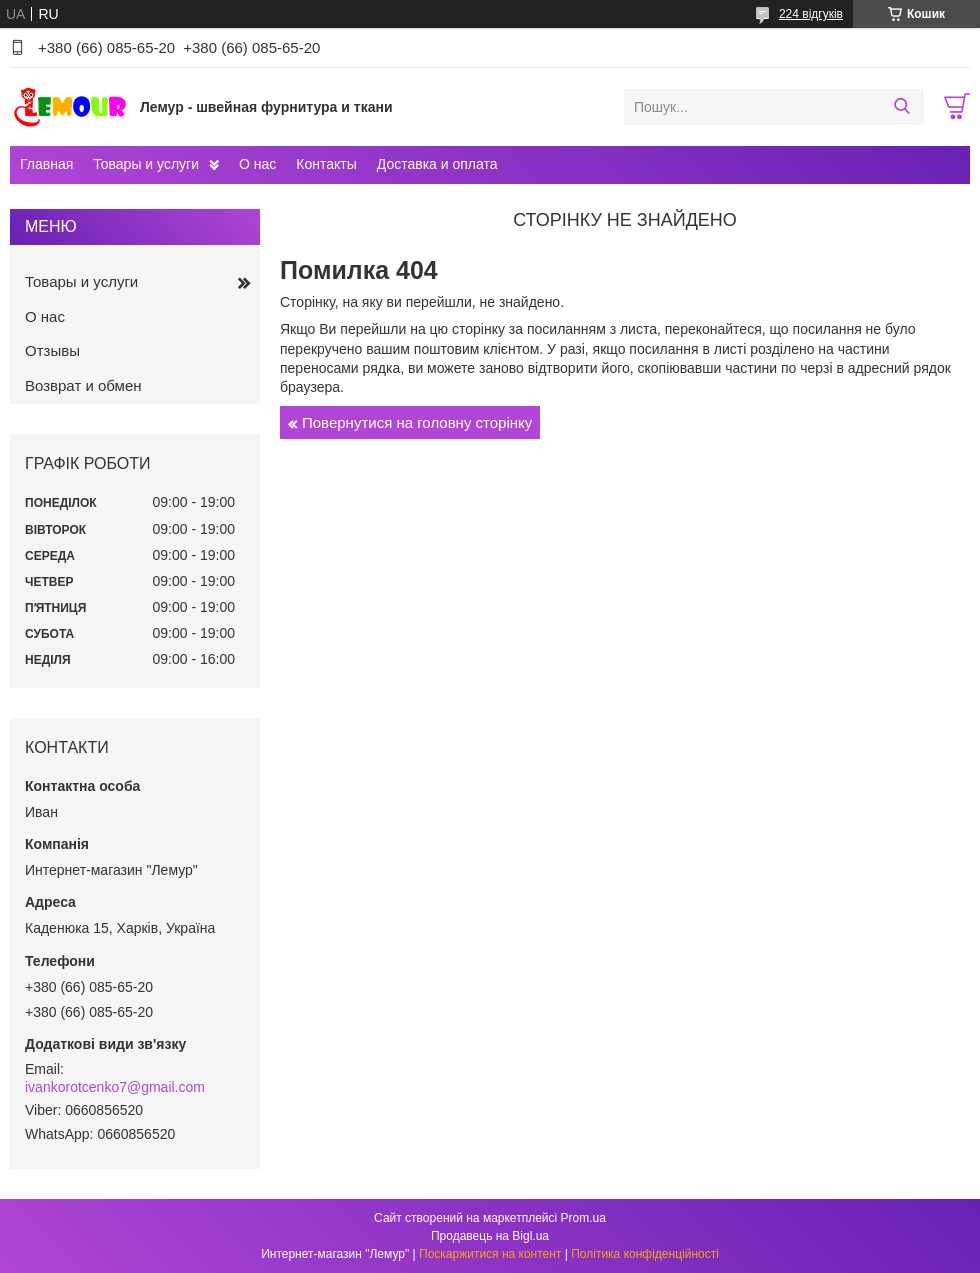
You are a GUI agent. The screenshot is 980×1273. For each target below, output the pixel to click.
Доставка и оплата (437, 164)
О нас (257, 164)
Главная (46, 164)
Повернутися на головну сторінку (417, 422)
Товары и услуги (146, 164)
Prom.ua (583, 1218)
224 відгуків (811, 14)
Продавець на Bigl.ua (490, 1236)
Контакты (326, 164)
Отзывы (52, 350)
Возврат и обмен (83, 385)
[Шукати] (901, 107)
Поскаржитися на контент (490, 1254)
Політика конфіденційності (645, 1254)
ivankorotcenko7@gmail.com (115, 1087)
